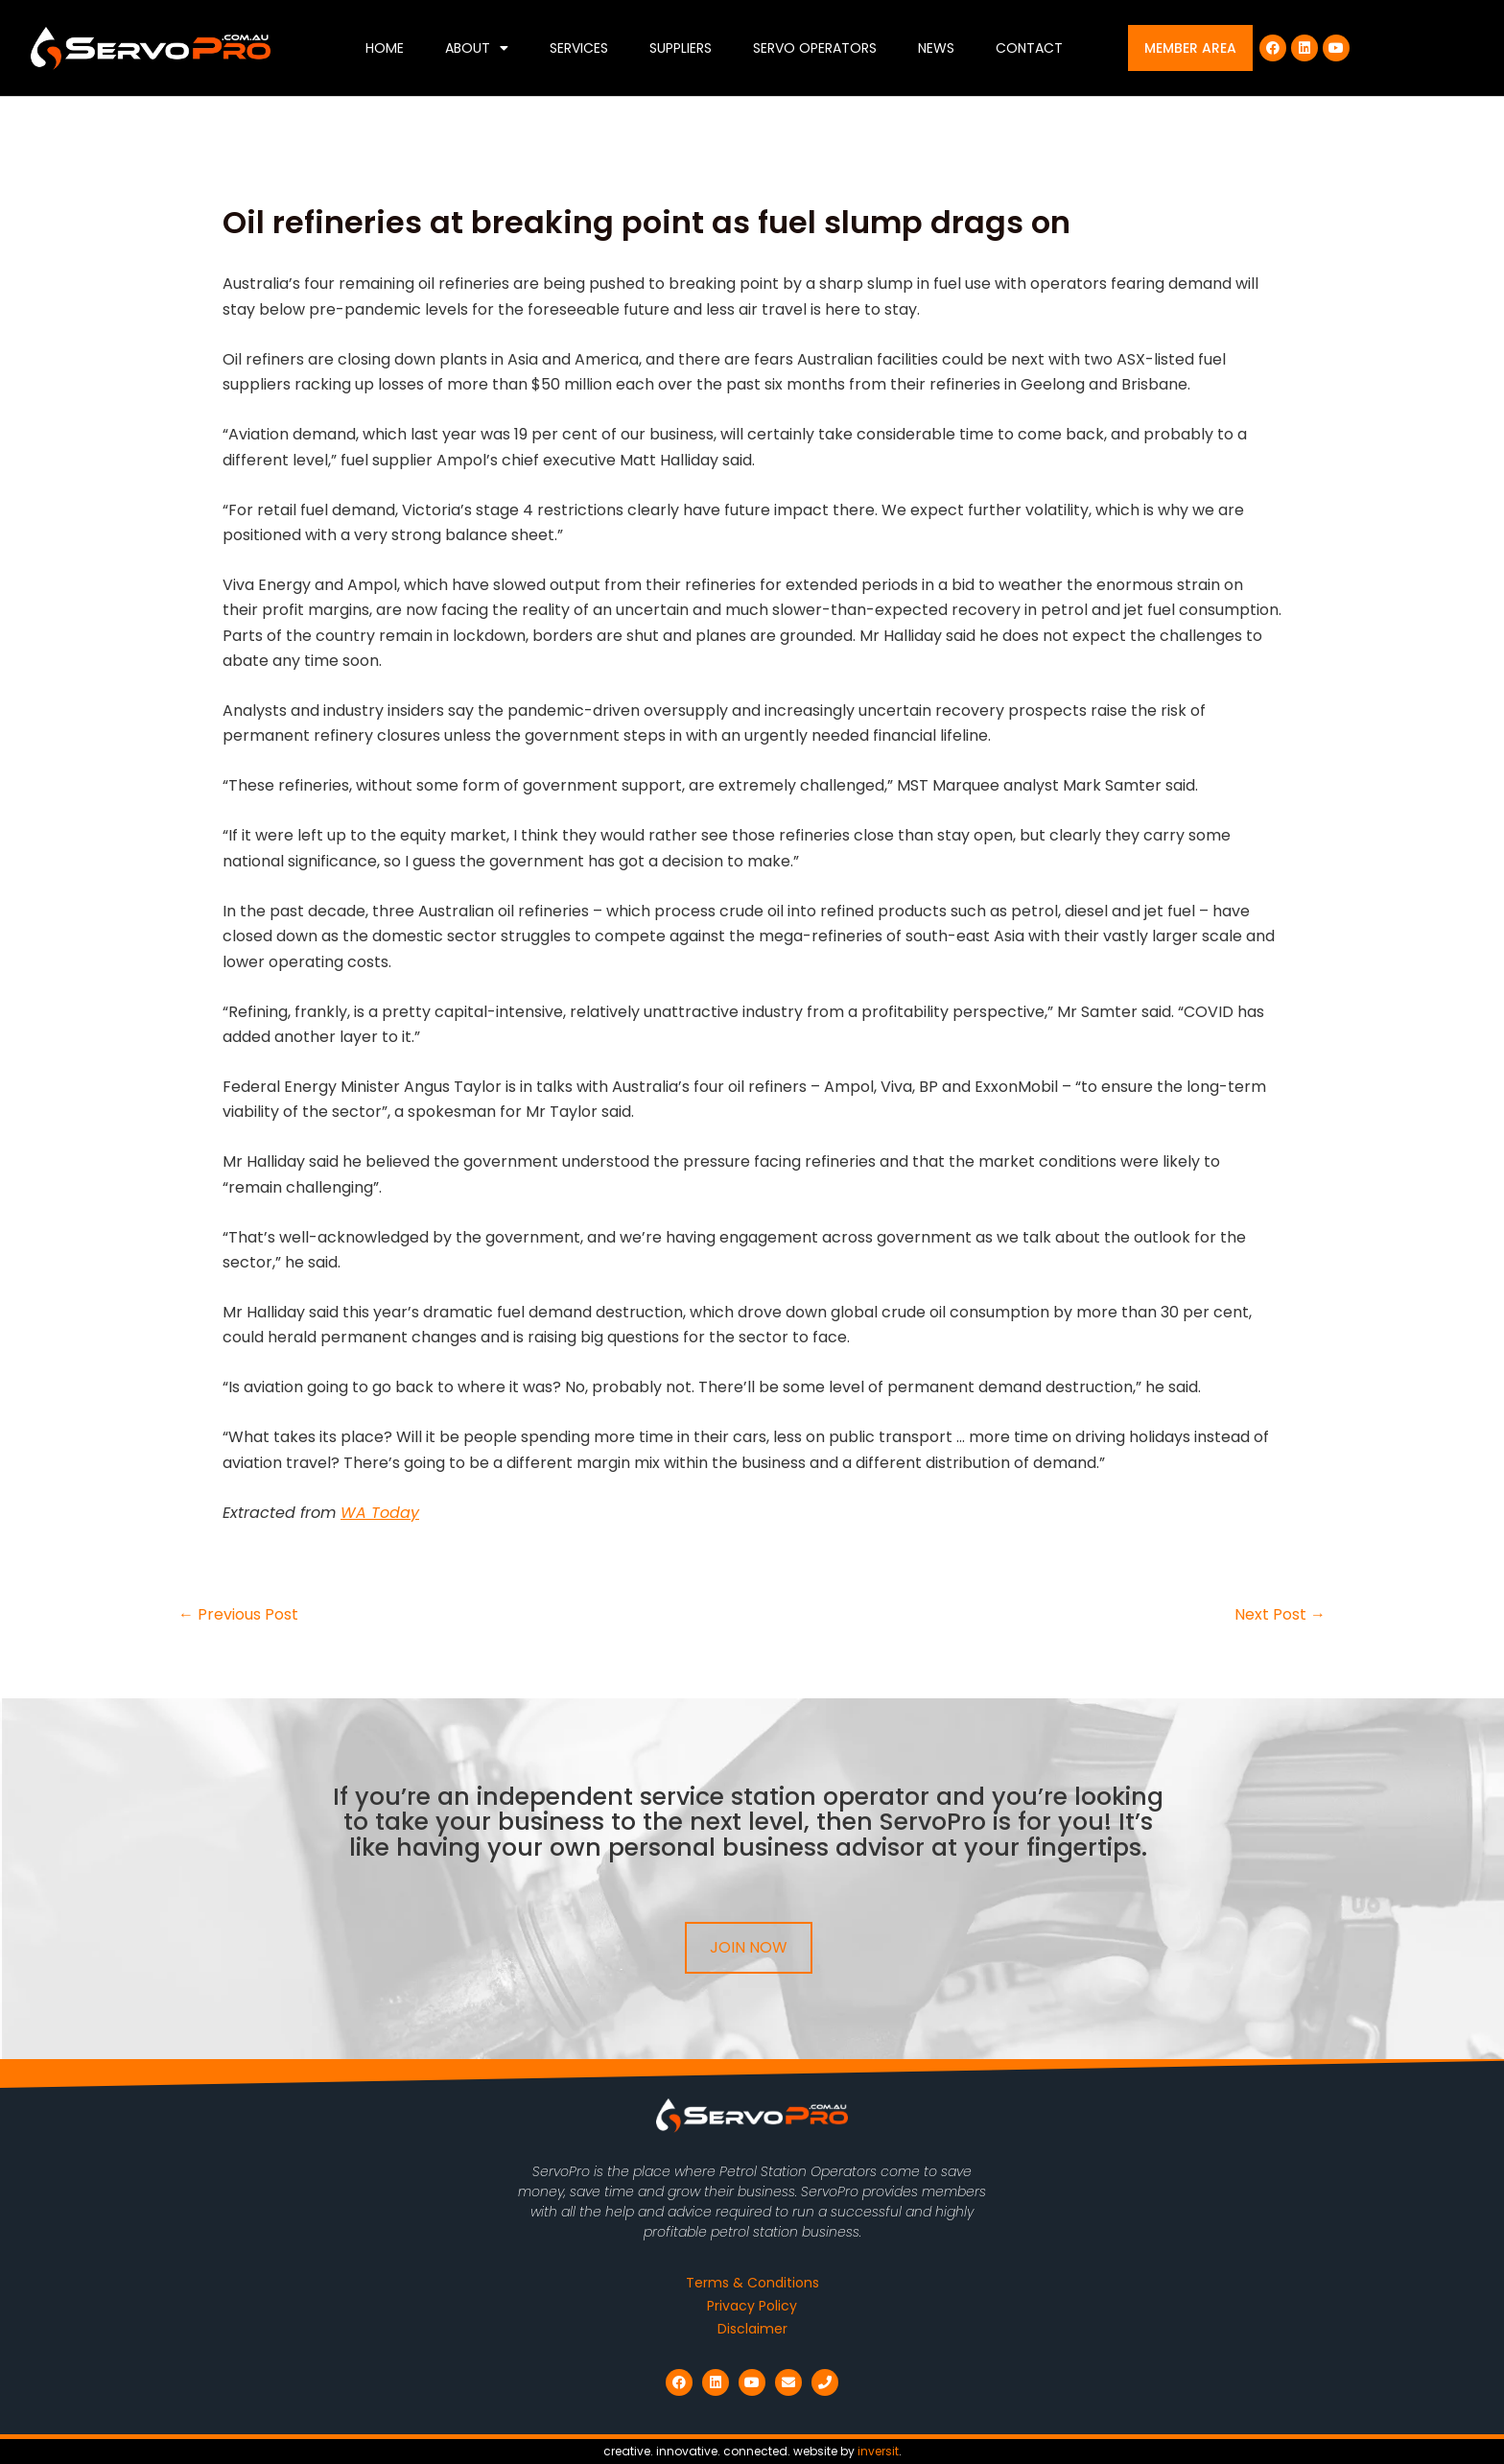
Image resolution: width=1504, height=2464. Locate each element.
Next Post (1280, 1615)
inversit (878, 2451)
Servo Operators (815, 48)
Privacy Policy (752, 2305)
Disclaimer (752, 2328)
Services (579, 48)
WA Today (380, 1513)
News (936, 48)
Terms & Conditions (752, 2282)
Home (384, 48)
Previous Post (238, 1615)
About (476, 48)
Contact (1029, 48)
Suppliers (680, 48)
